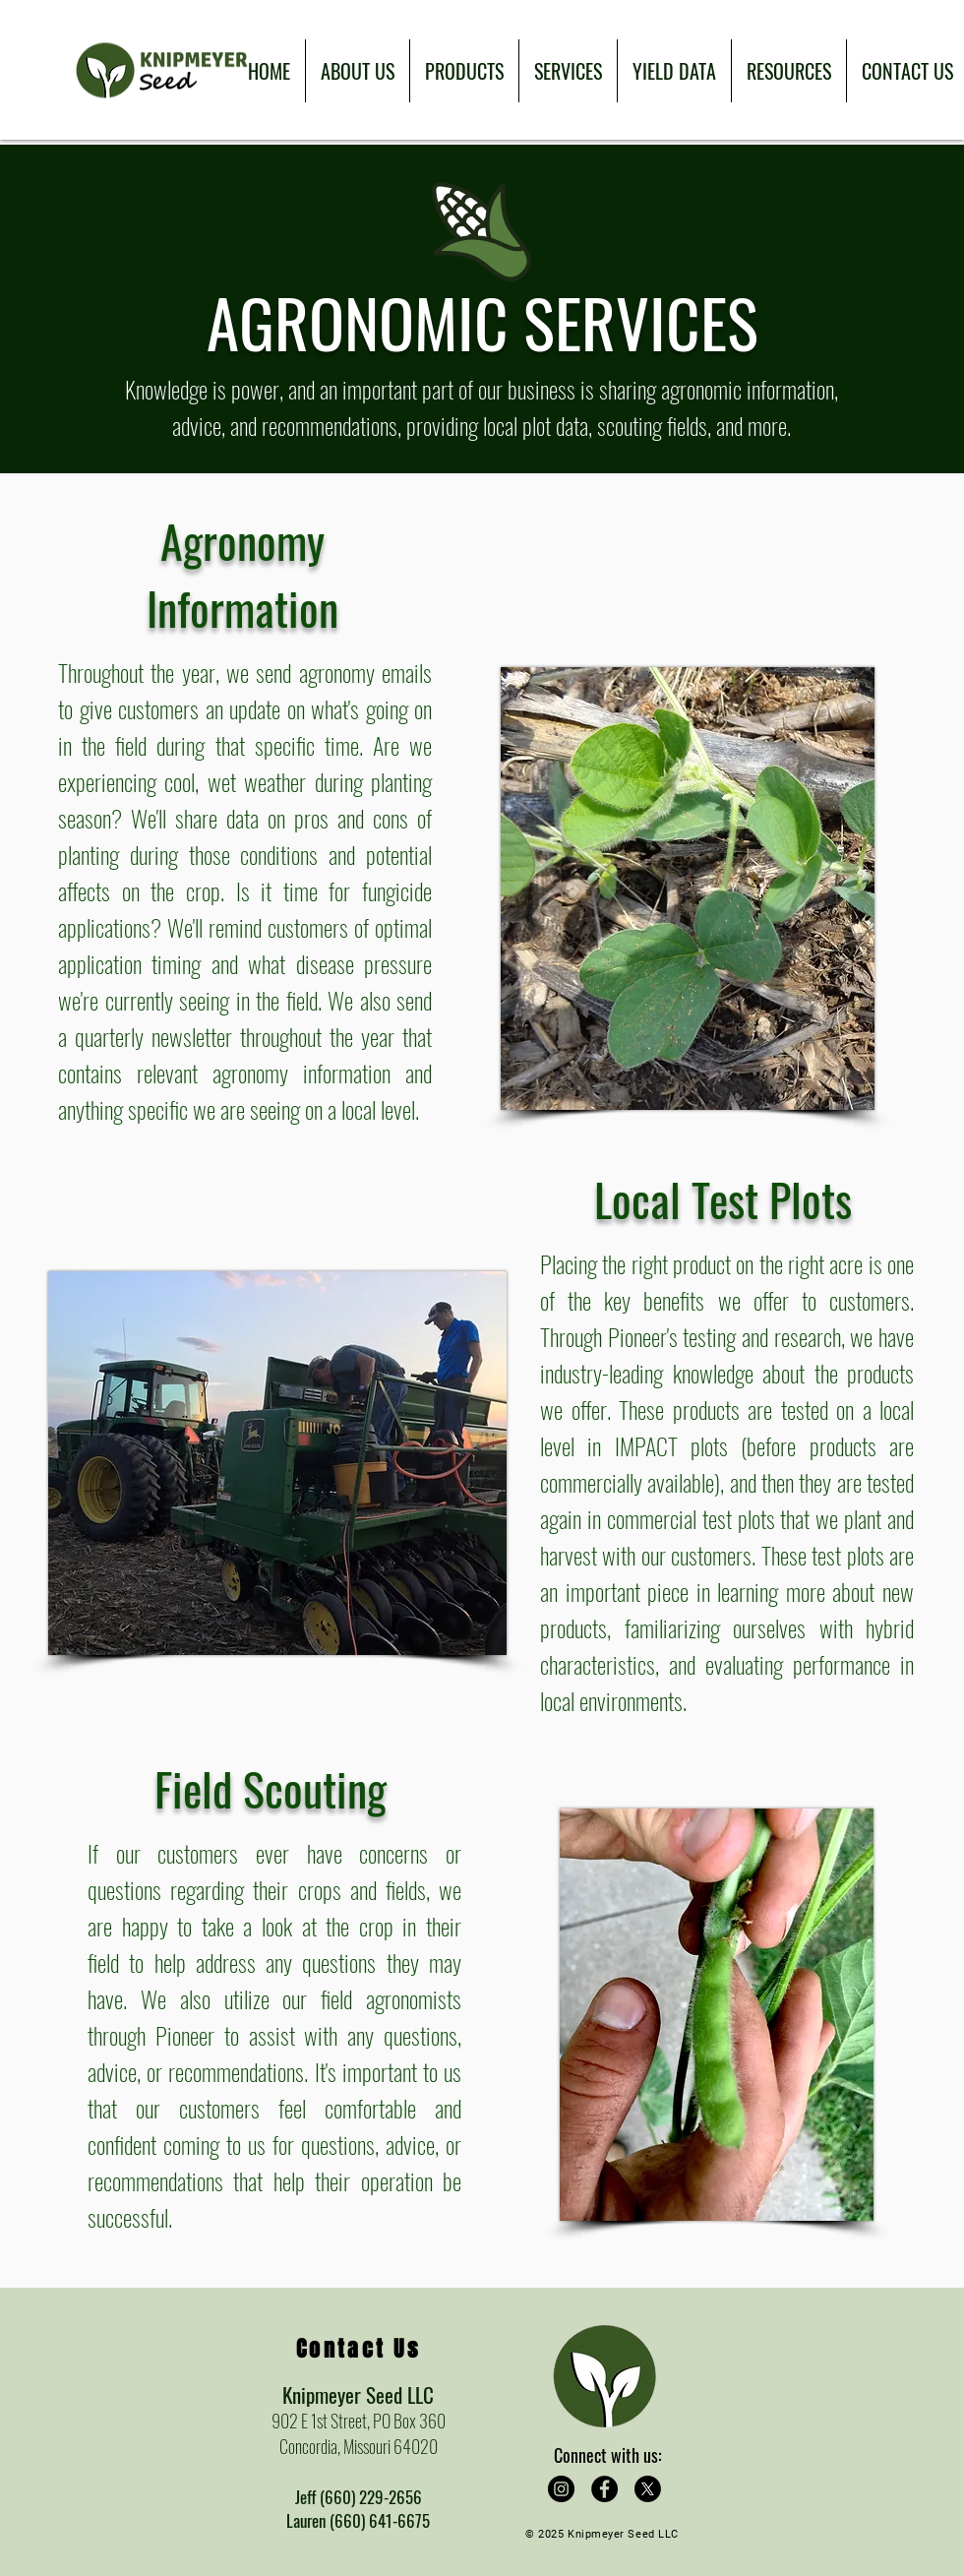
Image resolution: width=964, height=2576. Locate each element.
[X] (647, 2489)
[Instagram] (561, 2489)
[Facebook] (604, 2489)
